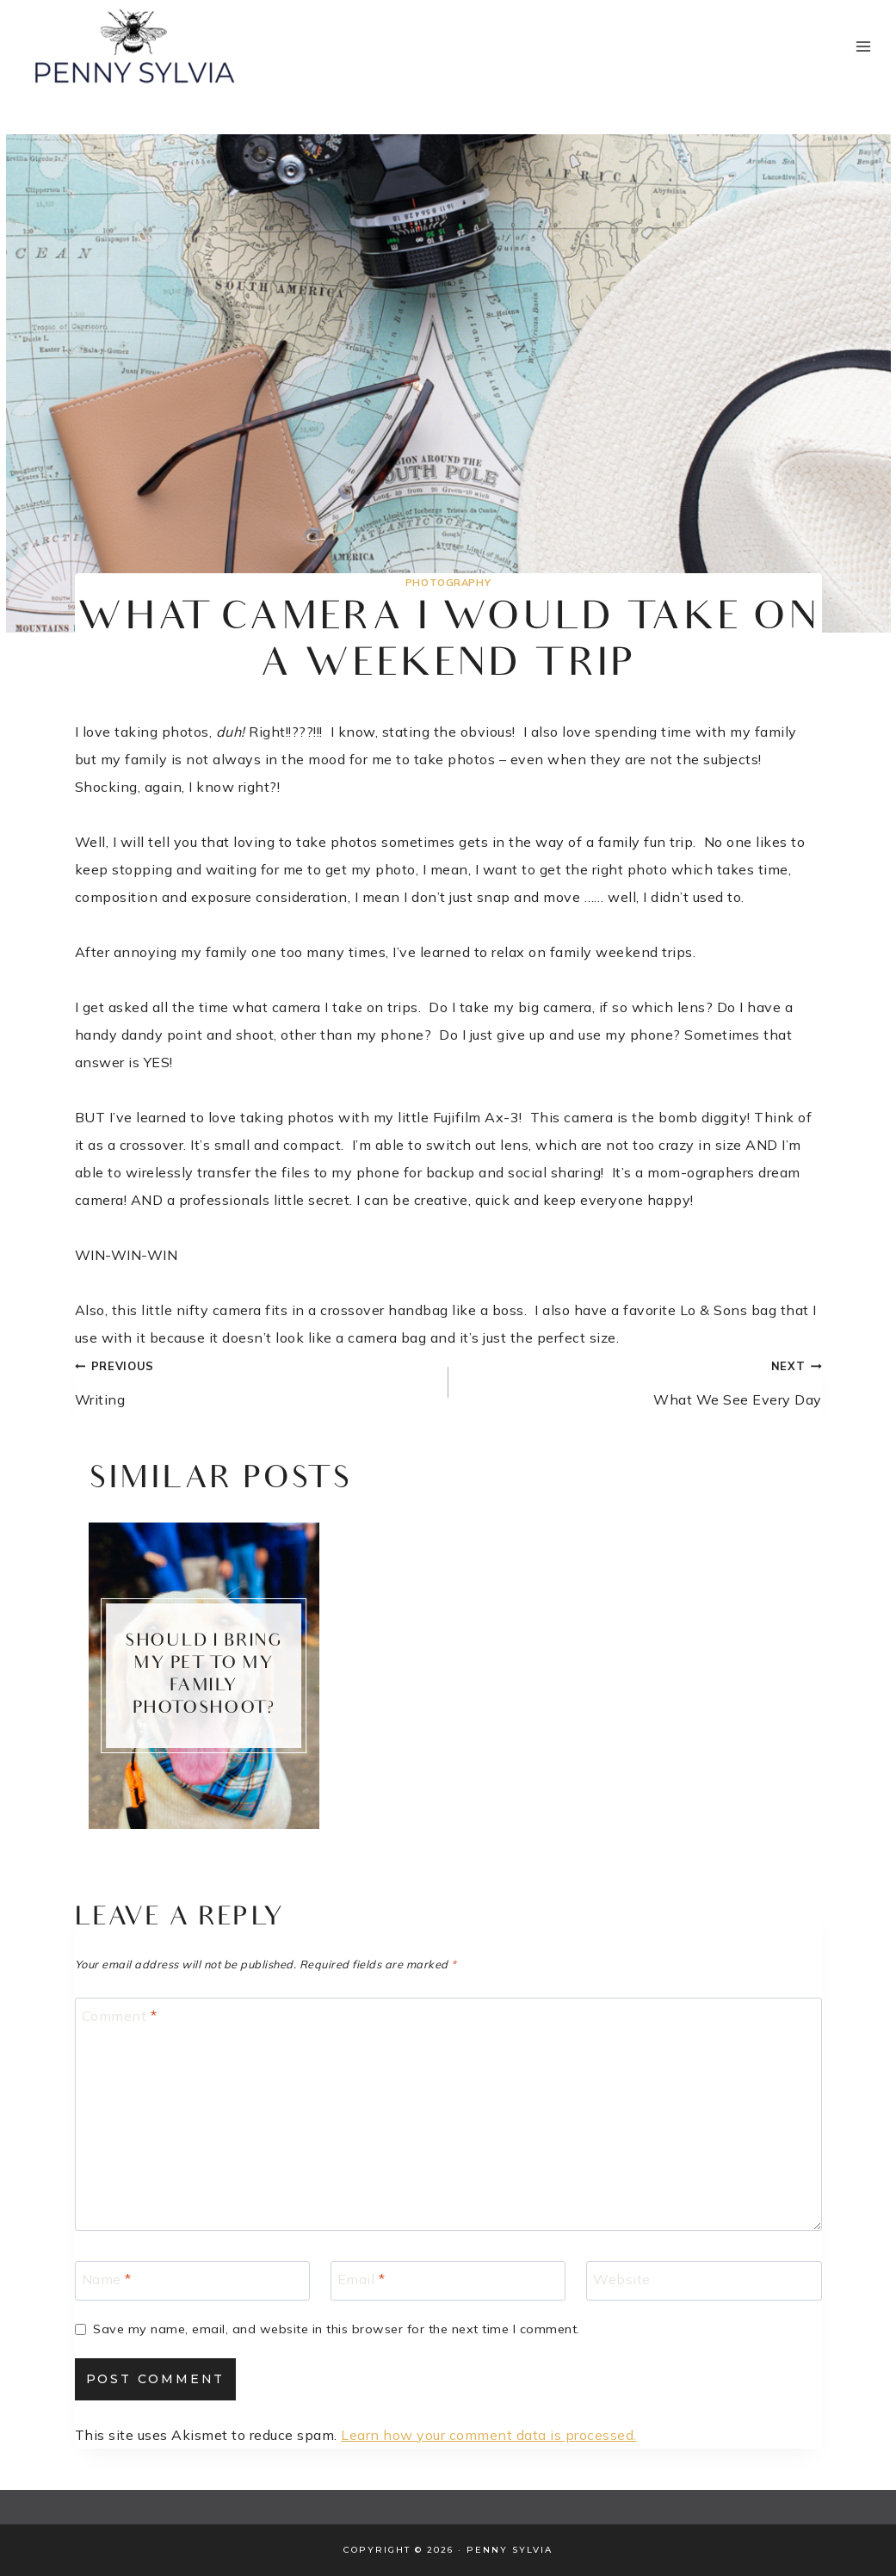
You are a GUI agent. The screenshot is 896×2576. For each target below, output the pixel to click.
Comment (120, 2014)
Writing (255, 1379)
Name (107, 2278)
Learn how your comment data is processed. (489, 2434)
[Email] (448, 2281)
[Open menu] (863, 46)
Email (361, 2278)
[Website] (703, 2281)
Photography (448, 583)
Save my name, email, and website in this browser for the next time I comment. (336, 2329)
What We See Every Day (642, 1379)
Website (622, 2278)
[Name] (192, 2281)
